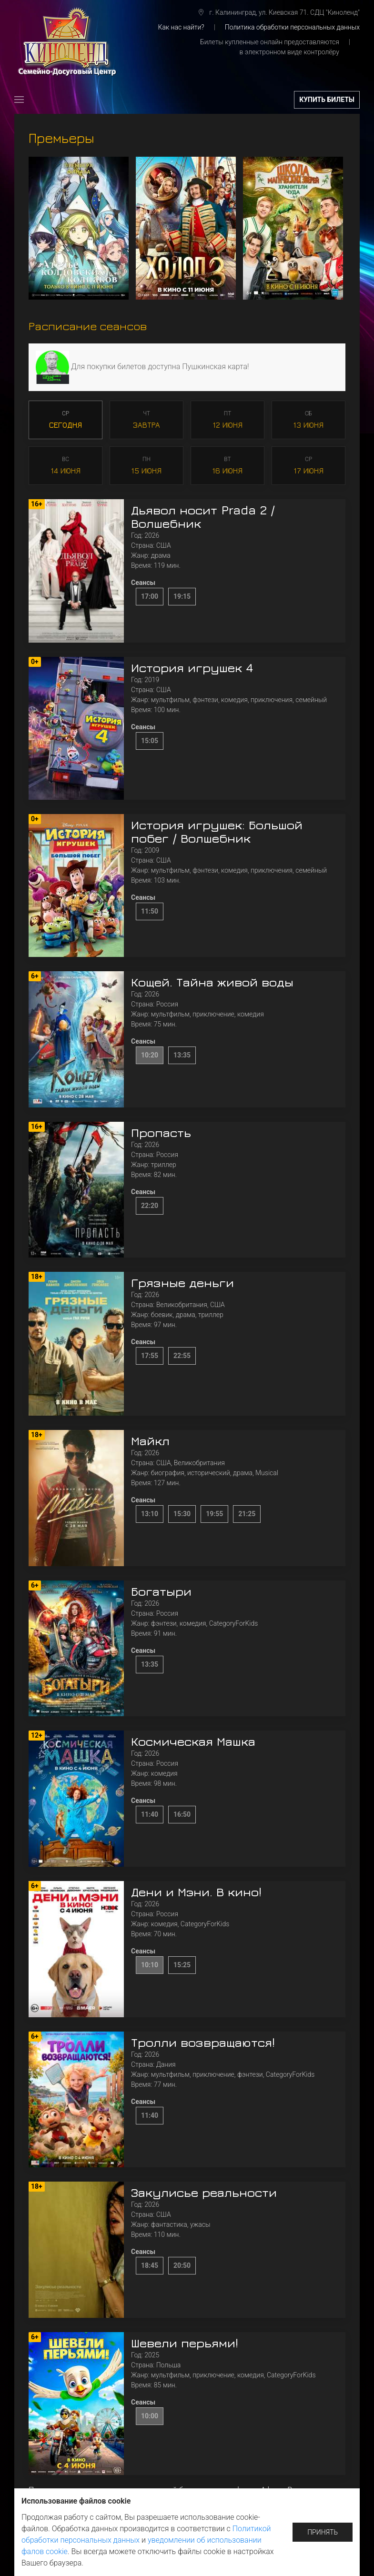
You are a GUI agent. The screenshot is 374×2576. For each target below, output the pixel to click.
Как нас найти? (181, 27)
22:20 (149, 1205)
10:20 (149, 1055)
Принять (322, 2532)
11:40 (149, 1814)
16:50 (182, 1814)
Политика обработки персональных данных (292, 27)
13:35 (182, 1055)
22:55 (182, 1355)
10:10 (149, 1965)
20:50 (182, 2265)
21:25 (246, 1514)
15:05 (149, 741)
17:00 (149, 596)
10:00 (149, 2416)
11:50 (149, 911)
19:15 (182, 596)
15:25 (182, 1965)
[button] (19, 99)
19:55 (214, 1514)
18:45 (149, 2265)
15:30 (182, 1514)
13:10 (149, 1514)
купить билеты (326, 99)
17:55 (149, 1355)
